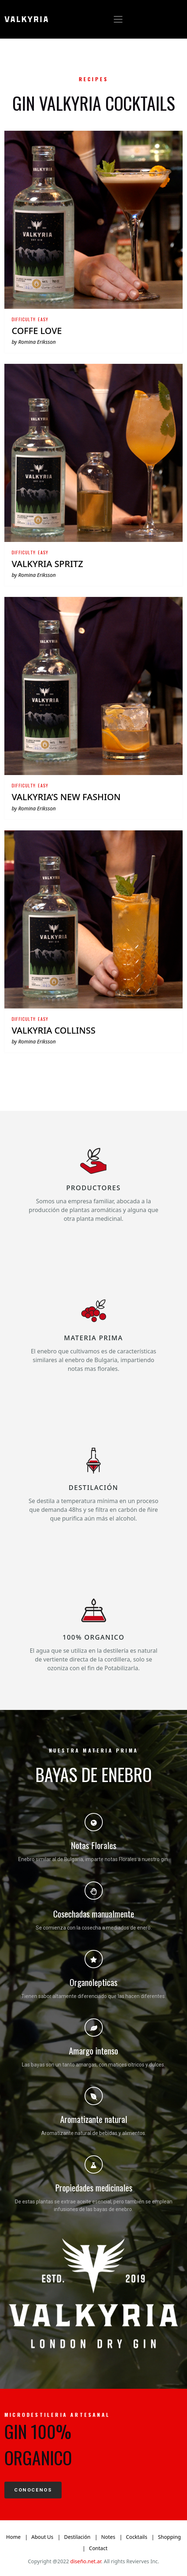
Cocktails (136, 2536)
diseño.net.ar (85, 2561)
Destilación (77, 2536)
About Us (42, 2536)
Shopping (169, 2536)
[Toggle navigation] (118, 19)
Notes (108, 2536)
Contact (98, 2548)
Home (13, 2536)
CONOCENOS (33, 2490)
